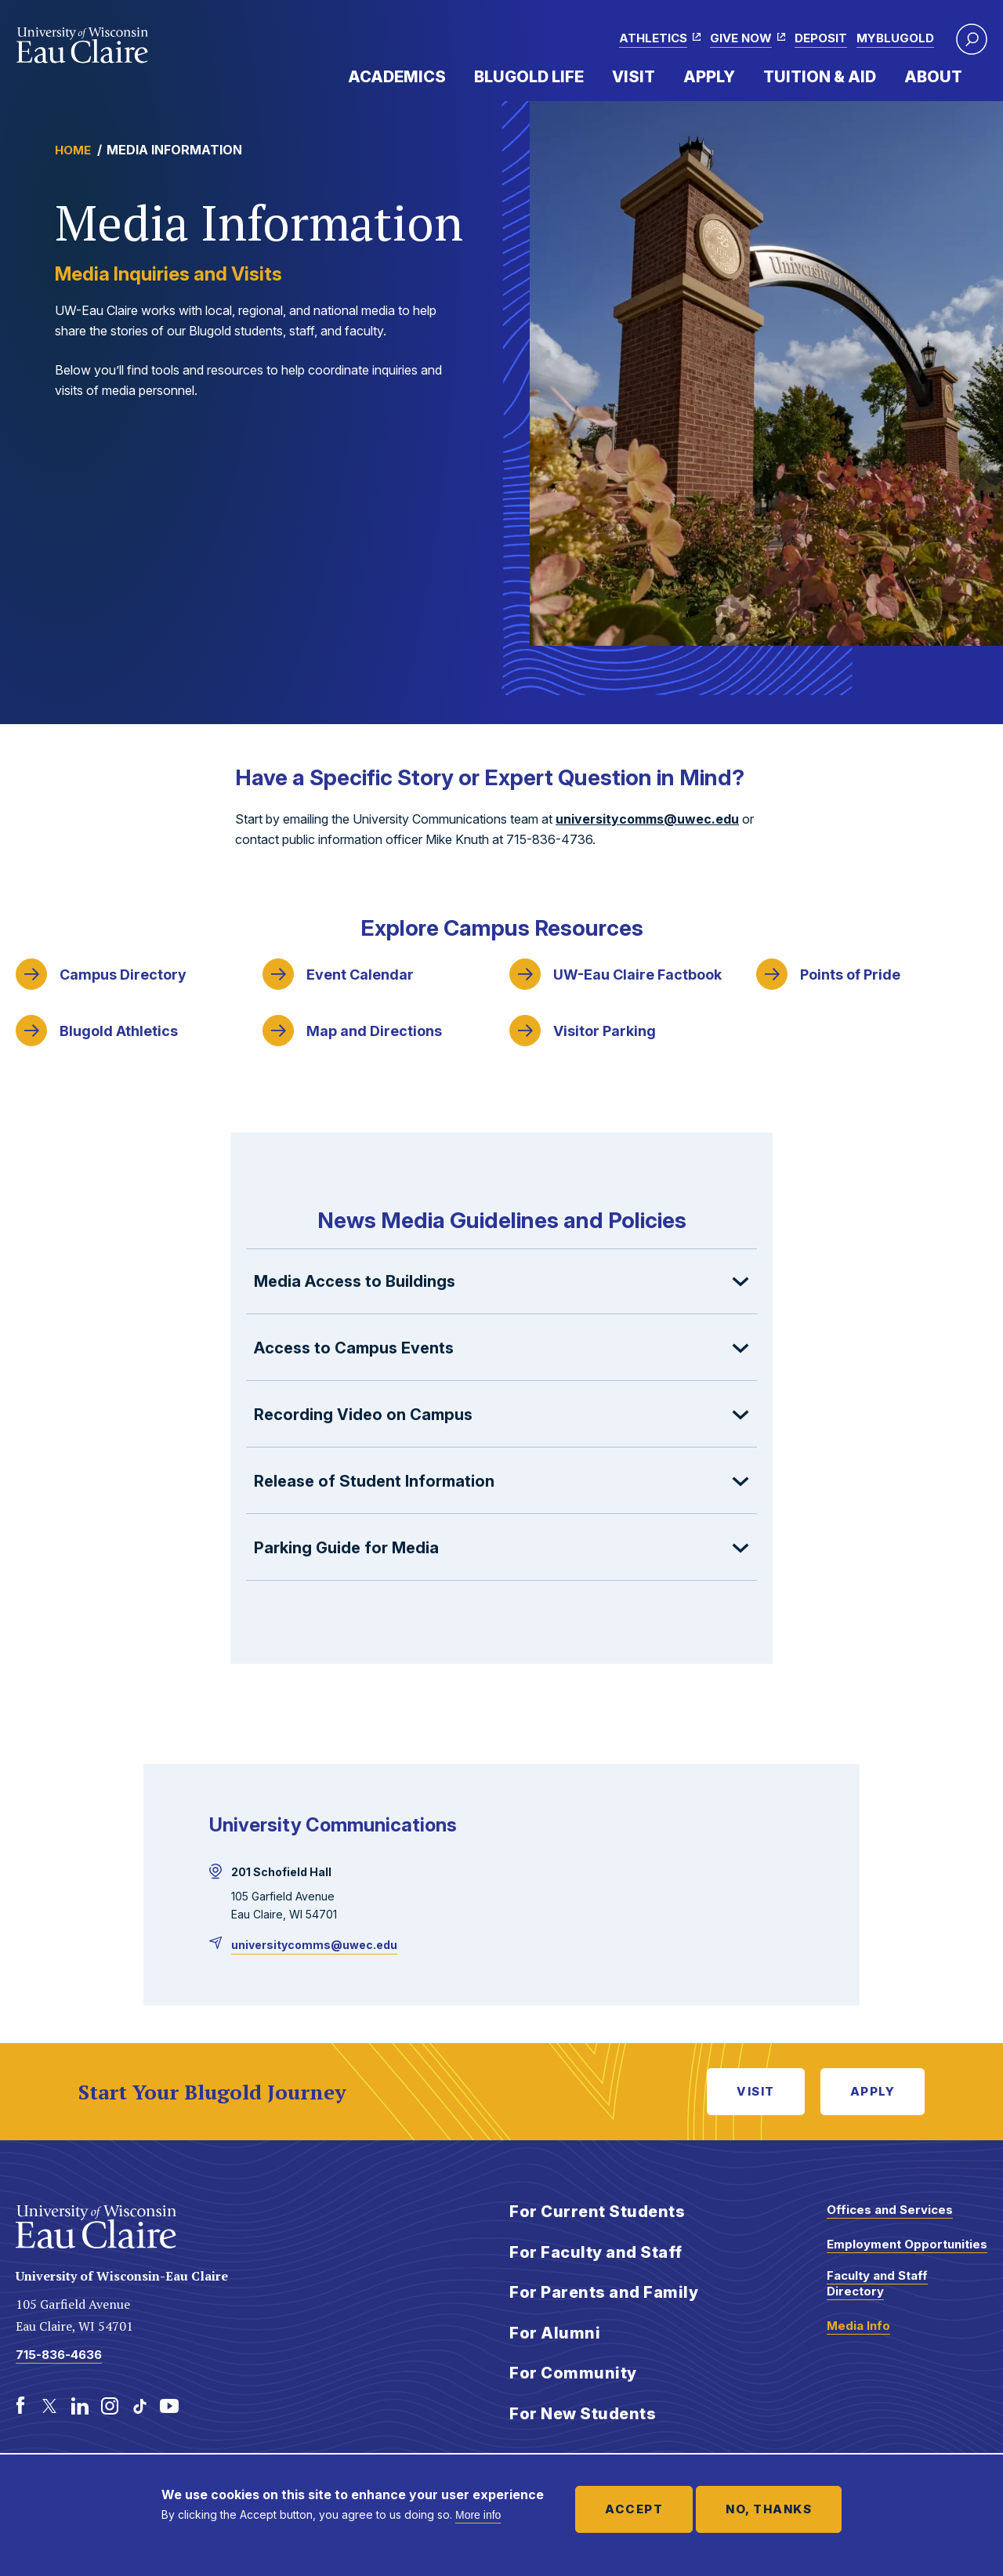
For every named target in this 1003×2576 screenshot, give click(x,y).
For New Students (582, 2413)
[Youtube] (169, 2406)
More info (478, 2515)
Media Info (858, 2325)
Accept (634, 2509)
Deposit (821, 38)
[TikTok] (139, 2406)
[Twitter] (50, 2406)
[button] (971, 39)
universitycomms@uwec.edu (647, 819)
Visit (633, 76)
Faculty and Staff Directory (877, 2283)
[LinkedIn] (80, 2406)
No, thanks (769, 2509)
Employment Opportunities (907, 2244)
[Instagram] (110, 2406)
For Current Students (597, 2211)
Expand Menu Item (453, 76)
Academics (397, 76)
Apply (709, 76)
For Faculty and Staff (596, 2252)
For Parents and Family (603, 2292)
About (933, 76)
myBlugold (895, 38)
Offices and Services (890, 2209)
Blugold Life (529, 76)
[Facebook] (20, 2406)
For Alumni (554, 2333)
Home (73, 150)
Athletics (653, 38)
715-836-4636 (59, 2354)
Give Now (741, 38)
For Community (573, 2373)
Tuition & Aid (819, 76)
